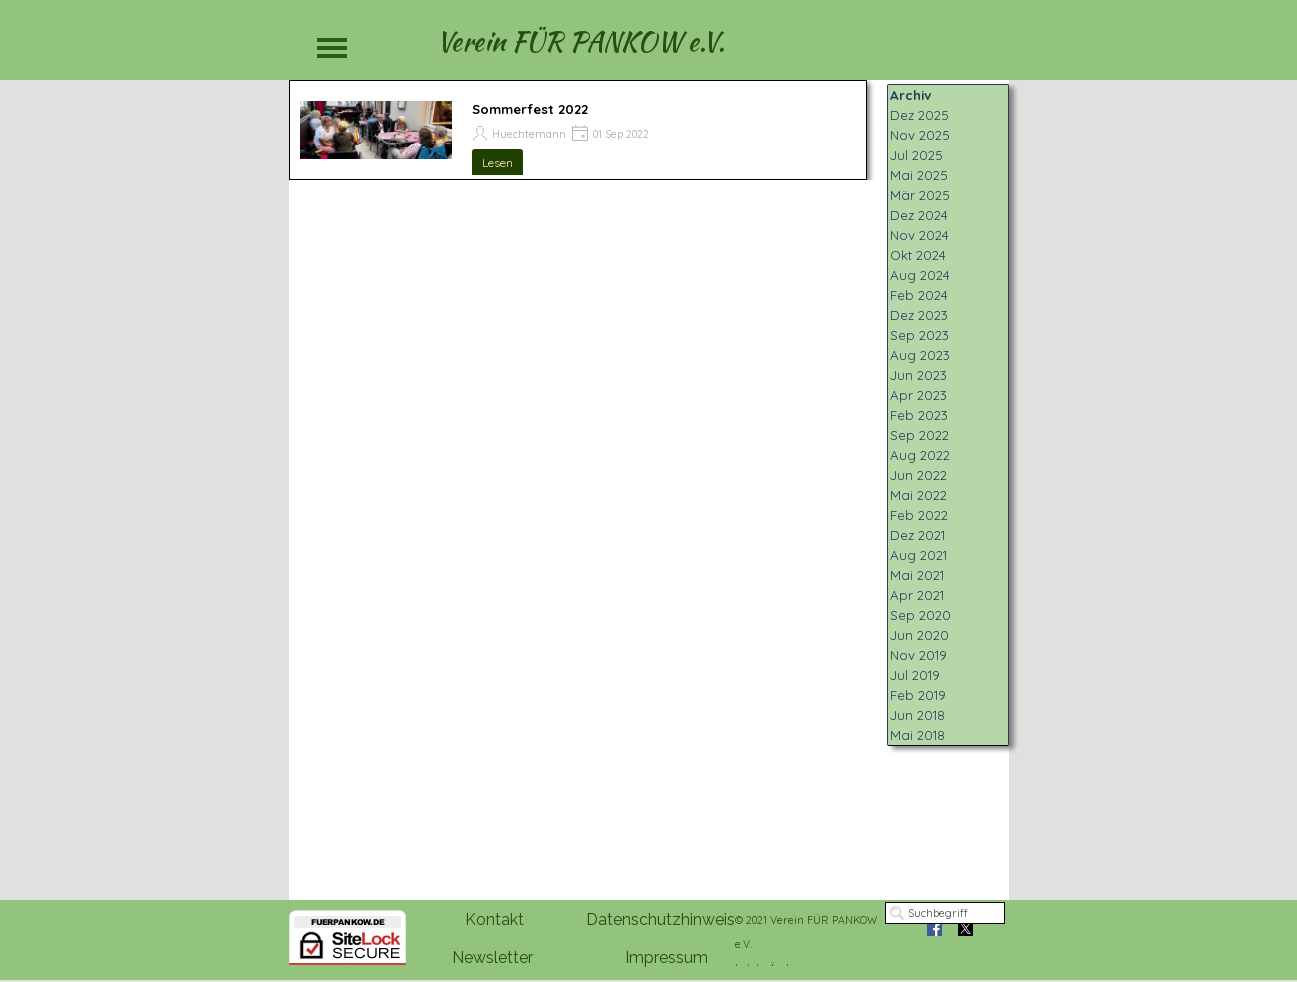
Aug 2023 (920, 355)
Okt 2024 (918, 255)
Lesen (497, 162)
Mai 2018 (917, 735)
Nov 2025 (920, 135)
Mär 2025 (920, 195)
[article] (578, 130)
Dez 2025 (919, 115)
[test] (494, 920)
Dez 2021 (917, 535)
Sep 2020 (920, 615)
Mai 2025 (919, 175)
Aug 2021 (918, 555)
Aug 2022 (920, 455)
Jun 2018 (917, 715)
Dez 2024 (919, 215)
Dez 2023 (919, 315)
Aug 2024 (920, 275)
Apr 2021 (917, 595)
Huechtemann (529, 134)
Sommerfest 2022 (530, 109)
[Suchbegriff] (945, 913)
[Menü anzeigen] (332, 47)
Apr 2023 (918, 395)
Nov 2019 (918, 655)
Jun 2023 (918, 375)
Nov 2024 (919, 235)
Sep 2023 (919, 335)
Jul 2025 (916, 155)
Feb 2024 (919, 295)
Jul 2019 (915, 675)
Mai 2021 (917, 575)
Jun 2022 (918, 475)
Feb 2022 (919, 515)
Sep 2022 (919, 435)
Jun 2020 (919, 635)
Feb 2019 (918, 695)
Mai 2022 (918, 495)
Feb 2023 (919, 415)
